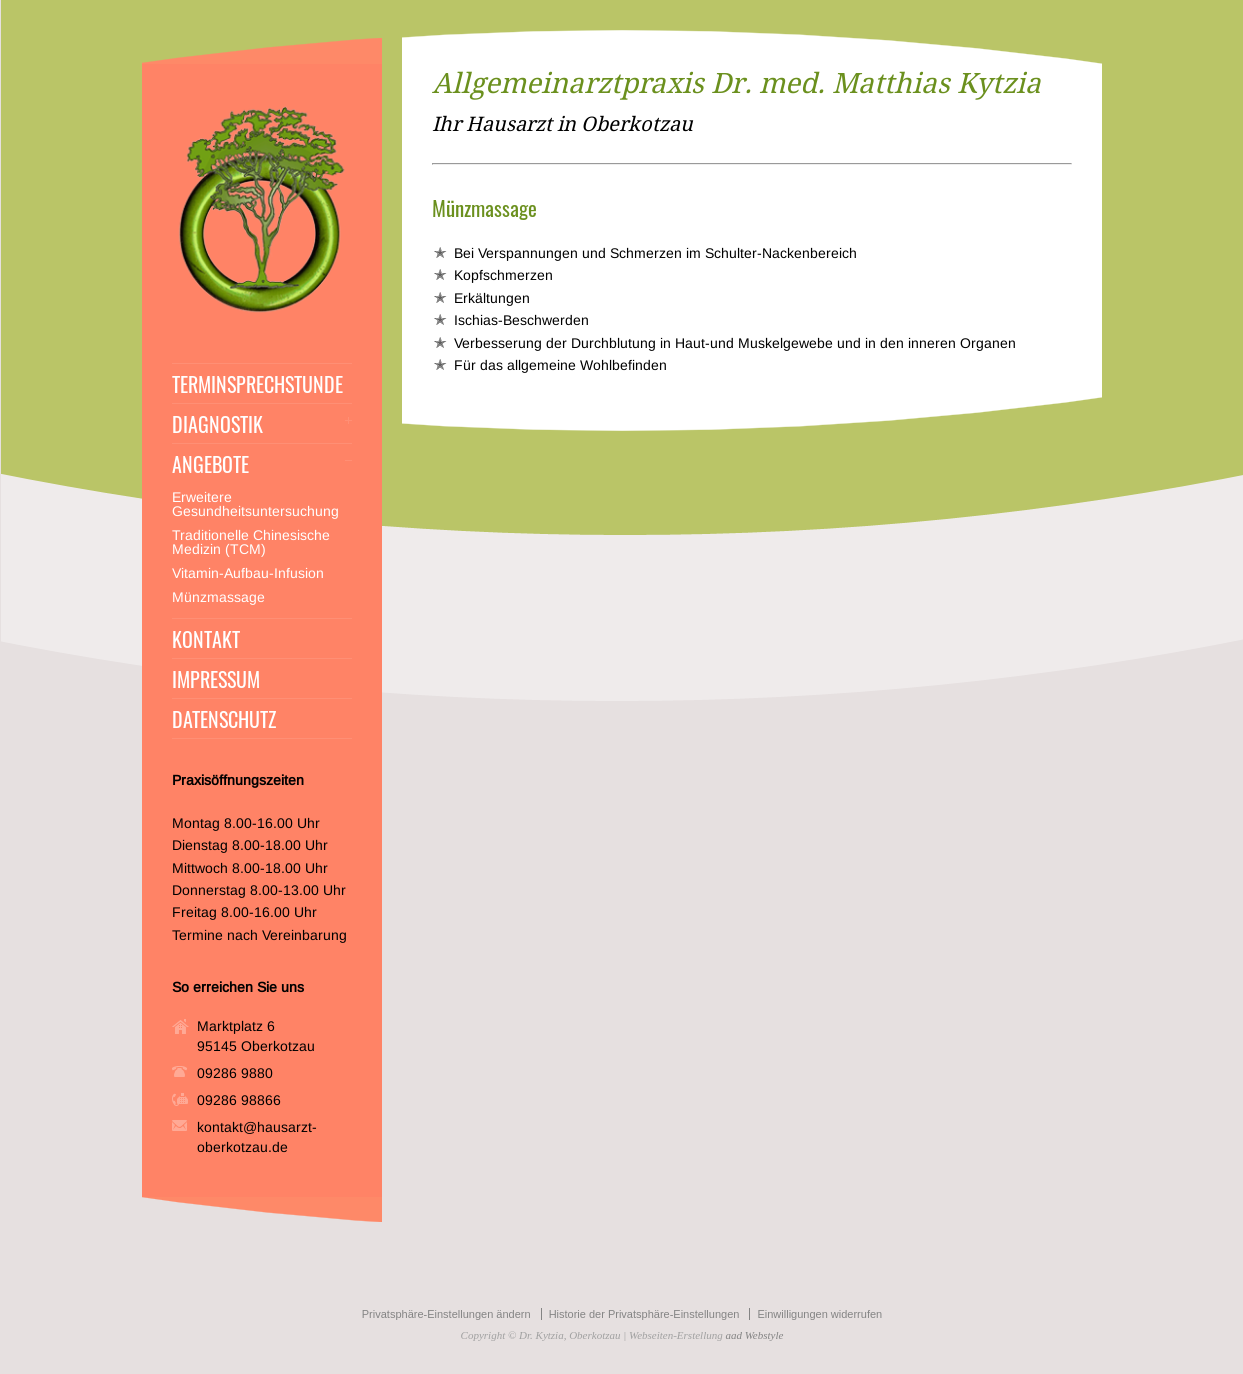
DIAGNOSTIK (217, 424)
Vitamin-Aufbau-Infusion (248, 573)
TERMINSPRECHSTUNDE (257, 384)
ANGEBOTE (210, 464)
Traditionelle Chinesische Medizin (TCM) (251, 542)
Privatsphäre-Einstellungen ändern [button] (446, 1314)
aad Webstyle (754, 1335)
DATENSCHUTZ (224, 719)
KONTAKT (206, 639)
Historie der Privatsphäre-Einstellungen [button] (644, 1314)
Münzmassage (218, 597)
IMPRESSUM (216, 679)
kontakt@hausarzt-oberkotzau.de (257, 1137)
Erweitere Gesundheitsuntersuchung (255, 504)
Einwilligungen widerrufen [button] (819, 1314)
